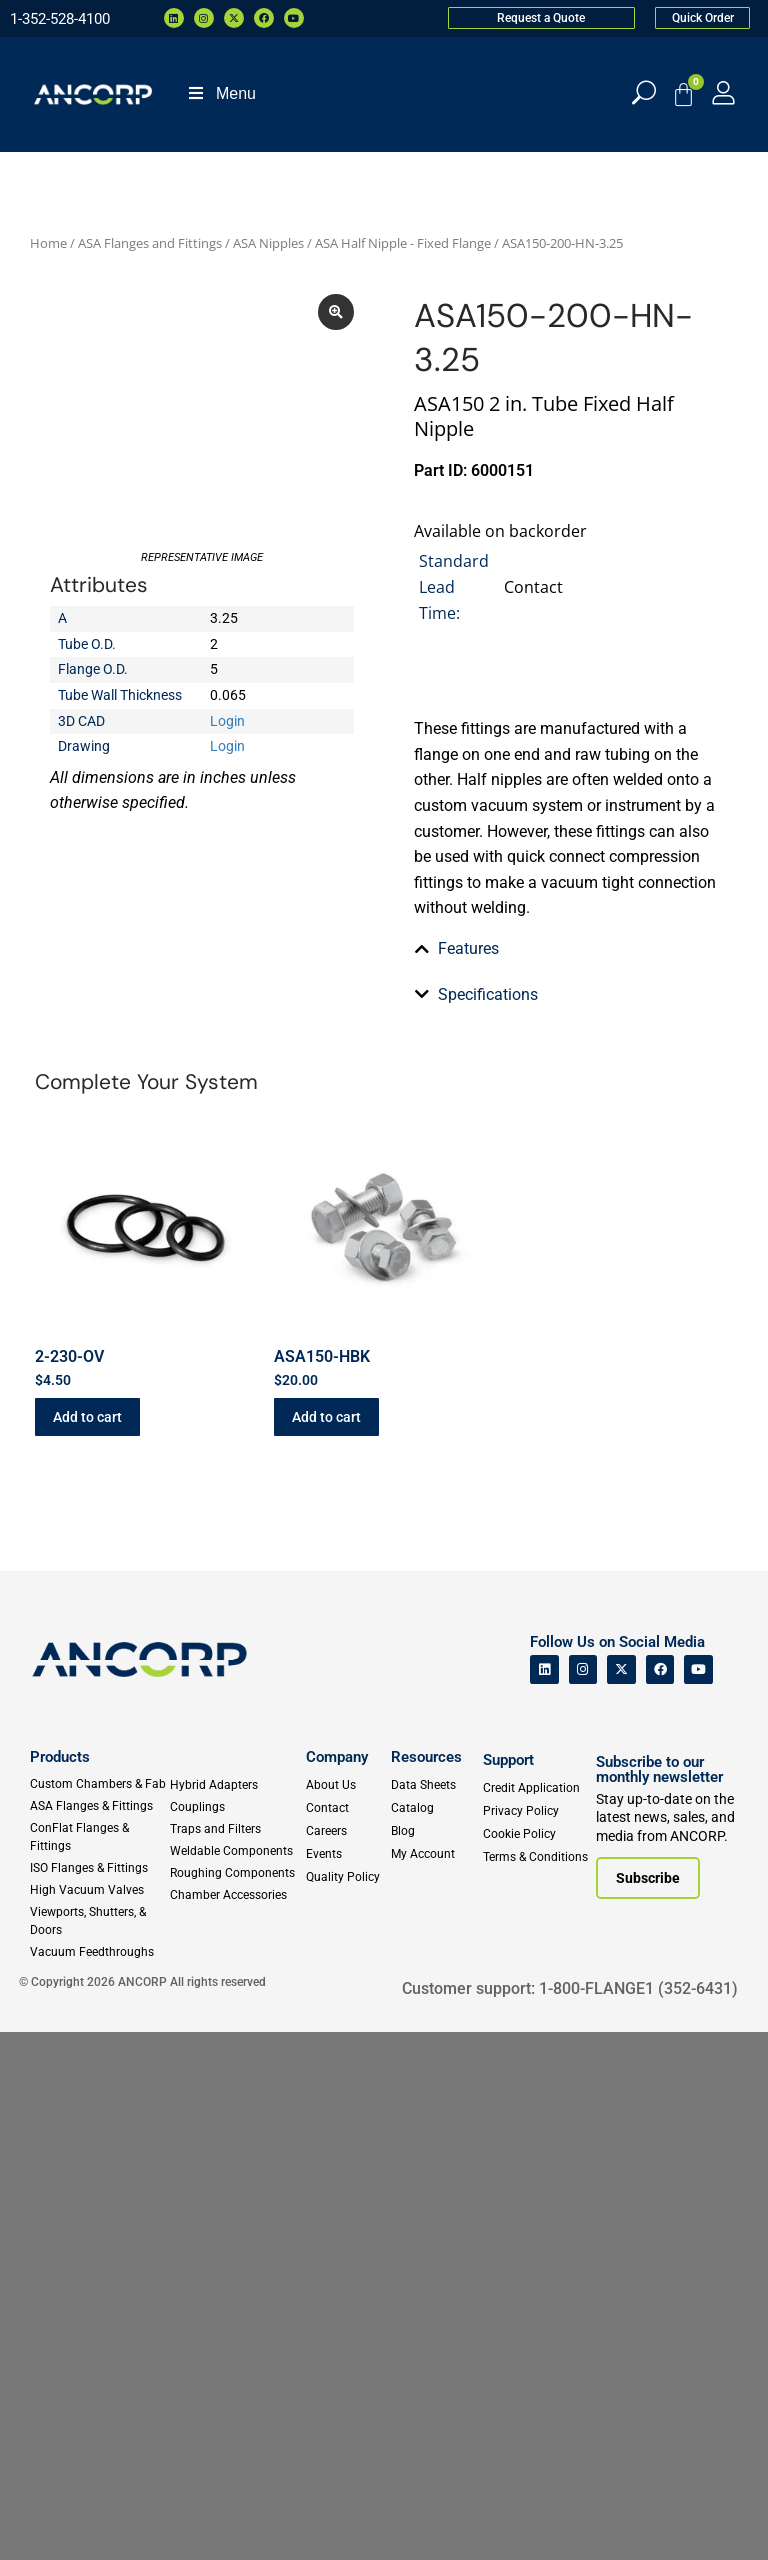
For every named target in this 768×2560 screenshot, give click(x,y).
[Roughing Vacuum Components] (234, 2401)
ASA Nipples (268, 243)
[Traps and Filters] (234, 2357)
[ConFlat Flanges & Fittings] (99, 2365)
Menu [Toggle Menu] (221, 93)
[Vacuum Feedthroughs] (99, 2480)
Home (48, 243)
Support (508, 2288)
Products (60, 2285)
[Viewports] (99, 2449)
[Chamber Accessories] (234, 2423)
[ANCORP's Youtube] (698, 2197)
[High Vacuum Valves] (99, 2418)
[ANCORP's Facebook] (660, 2197)
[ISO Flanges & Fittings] (99, 2396)
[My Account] (723, 92)
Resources (426, 2285)
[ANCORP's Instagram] (583, 2197)
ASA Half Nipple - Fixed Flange (403, 243)
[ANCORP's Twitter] (621, 2197)
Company (337, 2285)
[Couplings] (234, 2335)
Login (227, 855)
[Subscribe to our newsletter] (648, 2406)
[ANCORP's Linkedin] (544, 2197)
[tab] (566, 1203)
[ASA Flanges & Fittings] (99, 2334)
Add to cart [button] (87, 1945)
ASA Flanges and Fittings (150, 243)
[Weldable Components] (234, 2379)
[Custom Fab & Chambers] (99, 2312)
